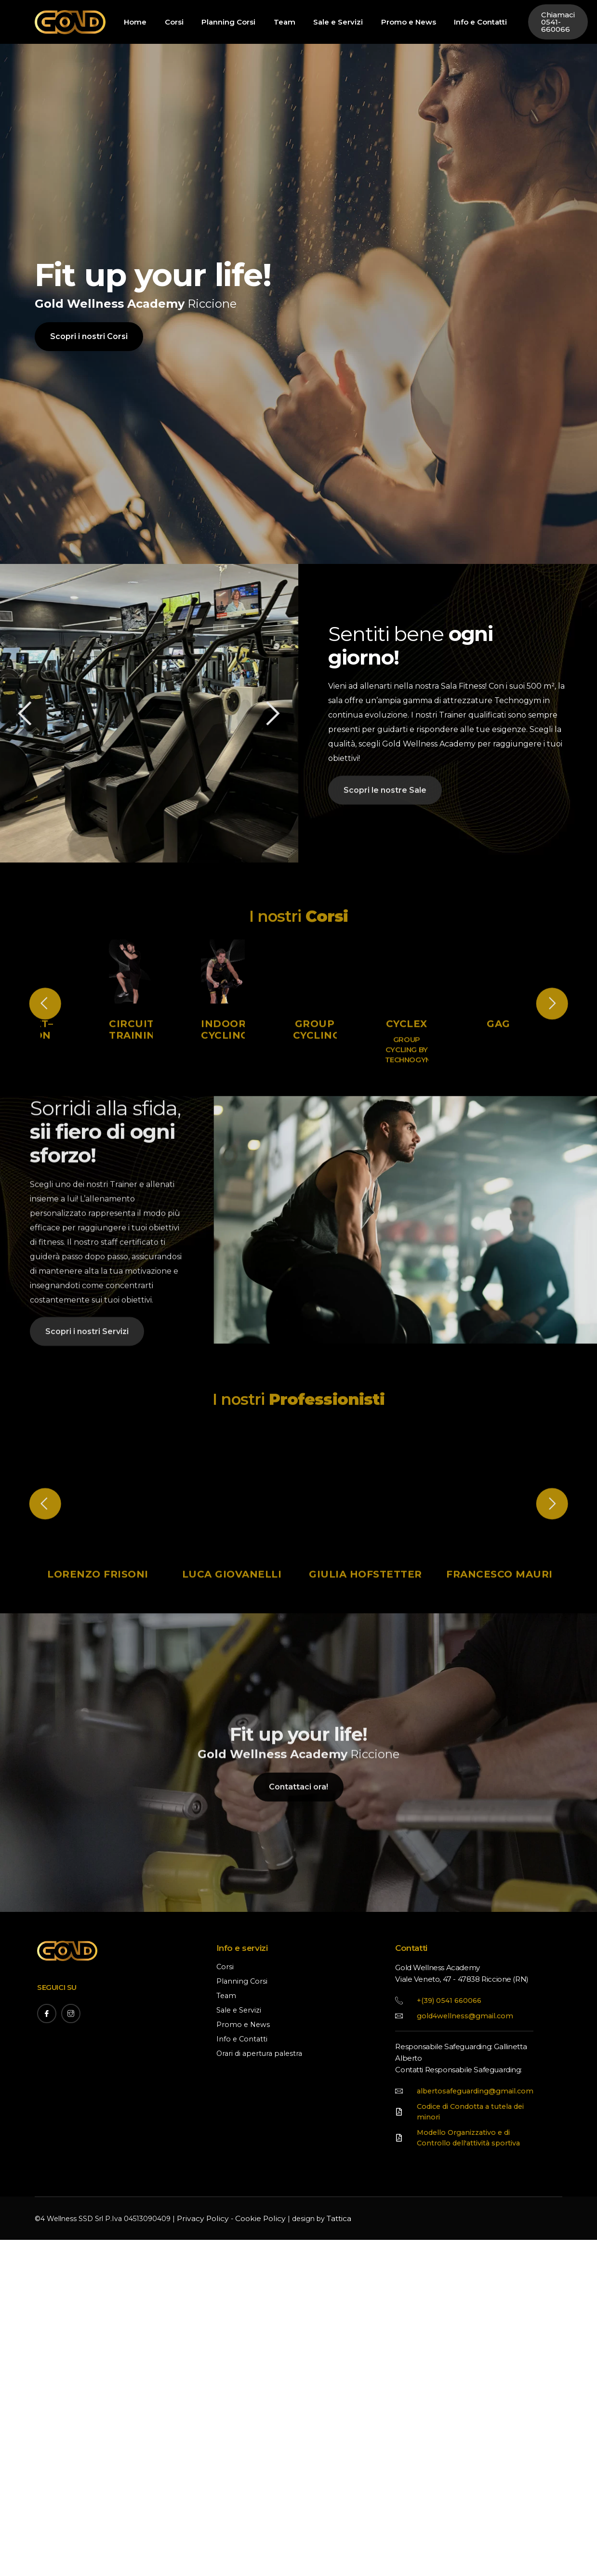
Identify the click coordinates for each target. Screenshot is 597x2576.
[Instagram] (70, 2090)
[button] (258, 713)
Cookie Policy (252, 2306)
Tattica (327, 2306)
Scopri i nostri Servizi (87, 1414)
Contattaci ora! (298, 1881)
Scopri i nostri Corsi (89, 369)
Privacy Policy (200, 2306)
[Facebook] (46, 2090)
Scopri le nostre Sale (385, 804)
